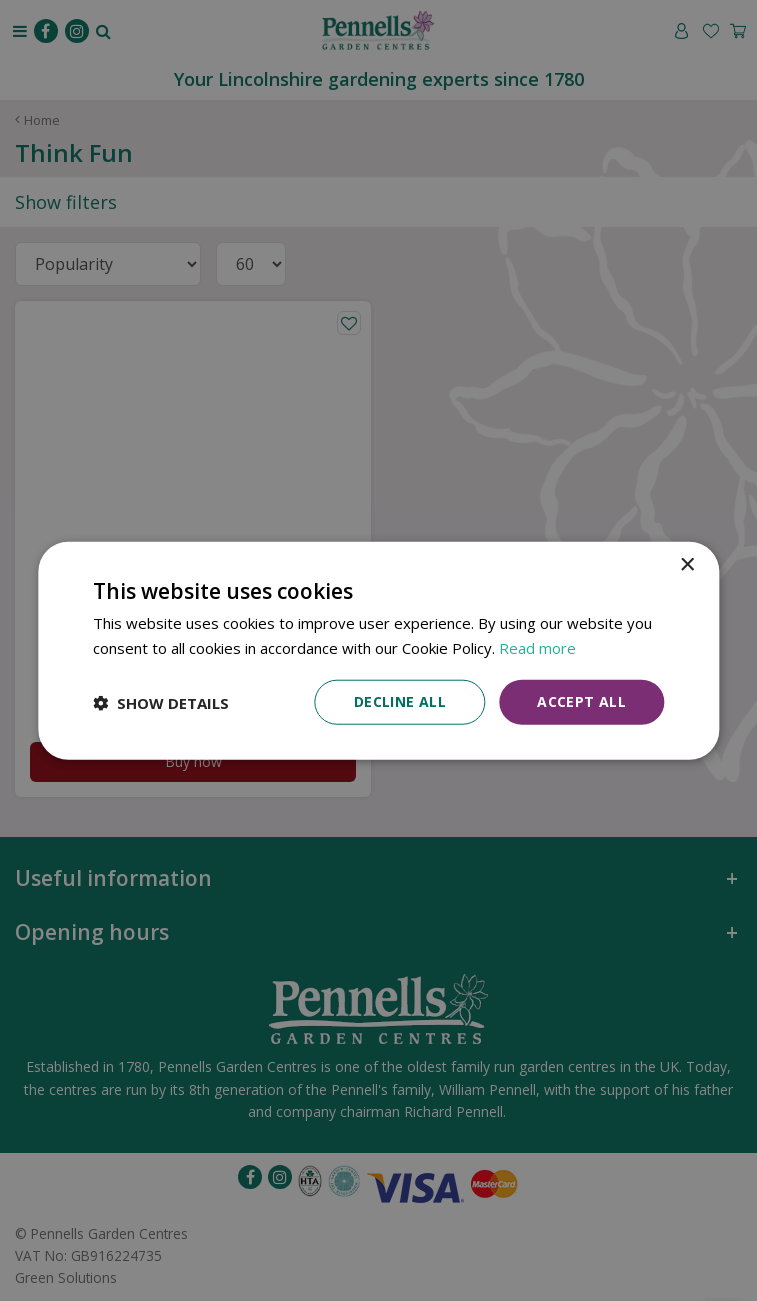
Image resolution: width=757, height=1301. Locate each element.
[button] (161, 702)
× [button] (686, 564)
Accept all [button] (581, 701)
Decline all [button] (400, 701)
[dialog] (378, 650)
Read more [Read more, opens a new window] (537, 647)
